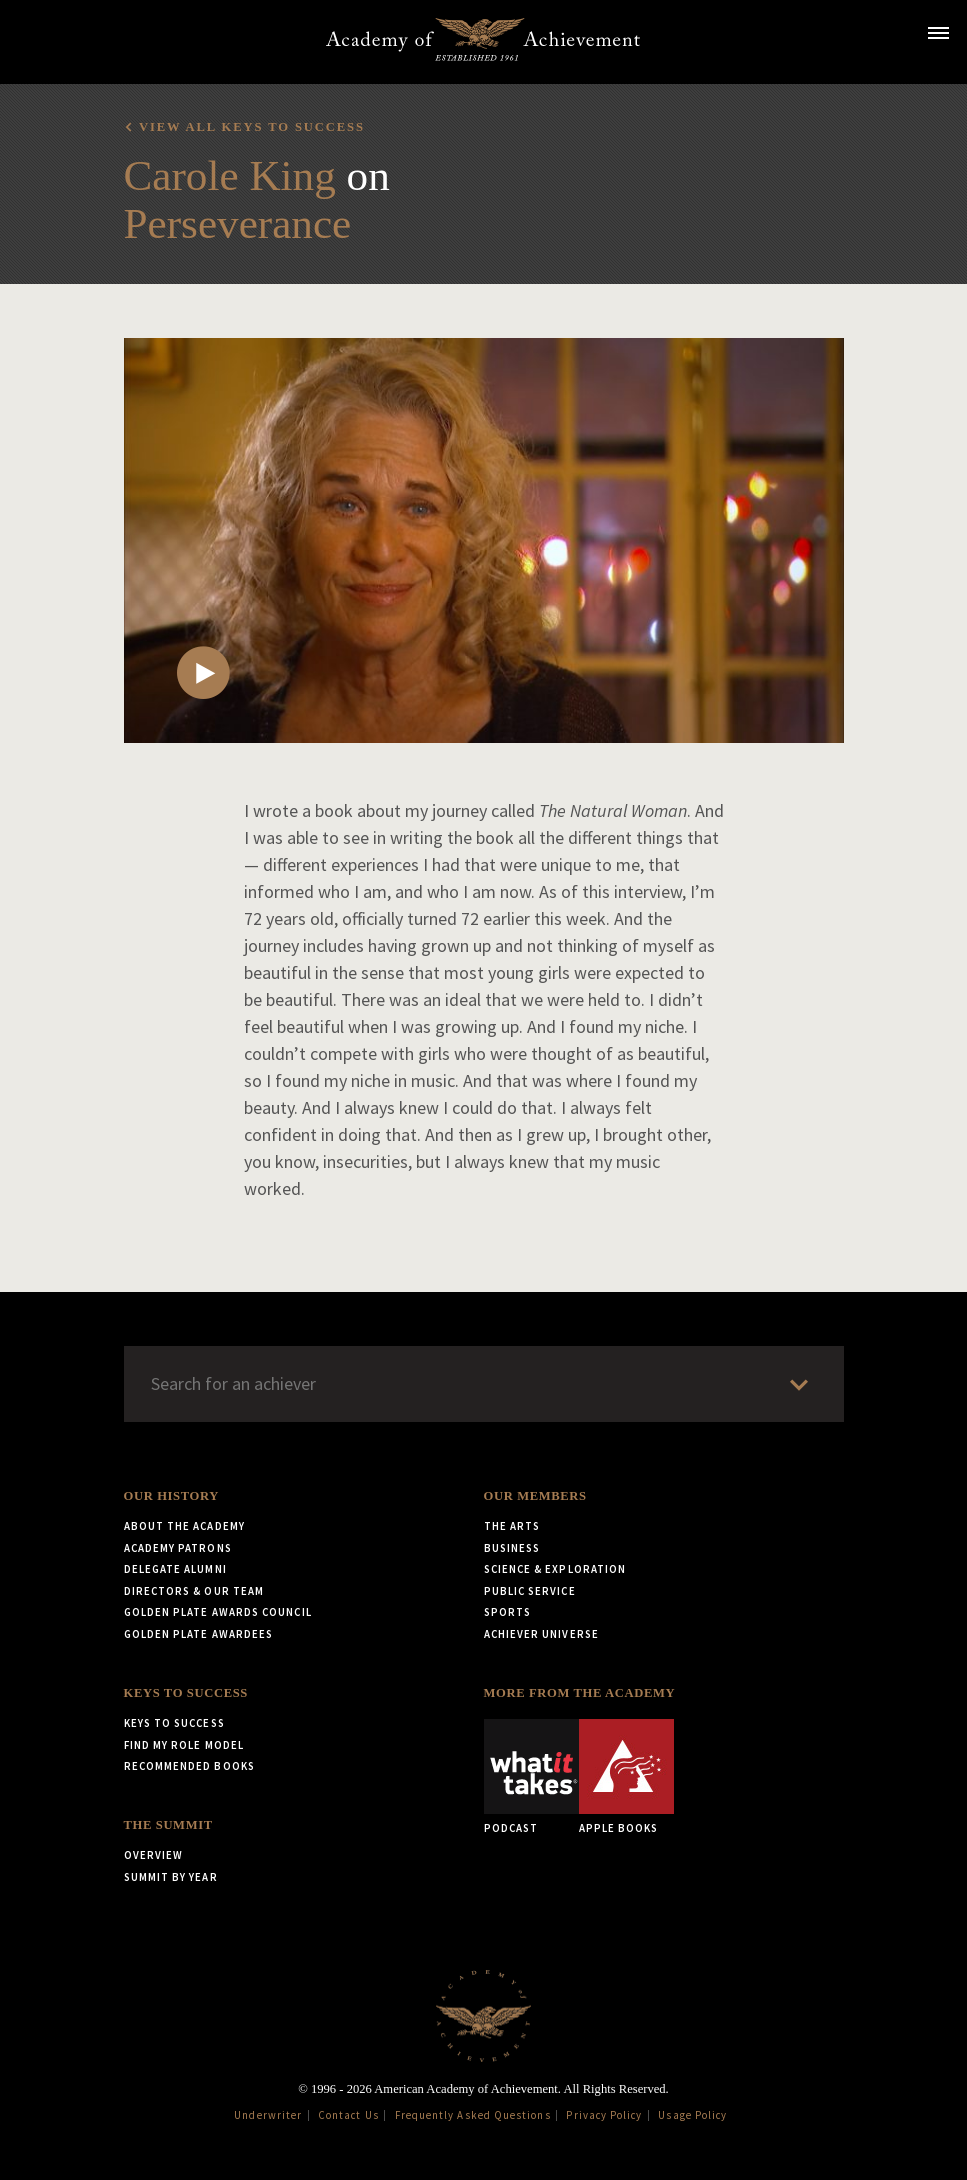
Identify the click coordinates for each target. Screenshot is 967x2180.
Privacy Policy (604, 2115)
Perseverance (238, 223)
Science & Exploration (555, 1569)
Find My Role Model (184, 1745)
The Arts (512, 1526)
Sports (507, 1612)
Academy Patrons (178, 1548)
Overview (154, 1855)
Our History (171, 1496)
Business (512, 1548)
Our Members (535, 1496)
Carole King (230, 175)
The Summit (168, 1825)
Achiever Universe (541, 1634)
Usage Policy (692, 2115)
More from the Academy (580, 1693)
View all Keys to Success (252, 127)
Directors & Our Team (194, 1591)
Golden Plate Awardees (199, 1634)
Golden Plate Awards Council (218, 1612)
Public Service (530, 1591)
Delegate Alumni (175, 1569)
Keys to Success (186, 1693)
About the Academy (184, 1526)
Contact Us (348, 2115)
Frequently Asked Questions (473, 2115)
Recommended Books (189, 1766)
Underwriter (268, 2115)
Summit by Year (171, 1877)
